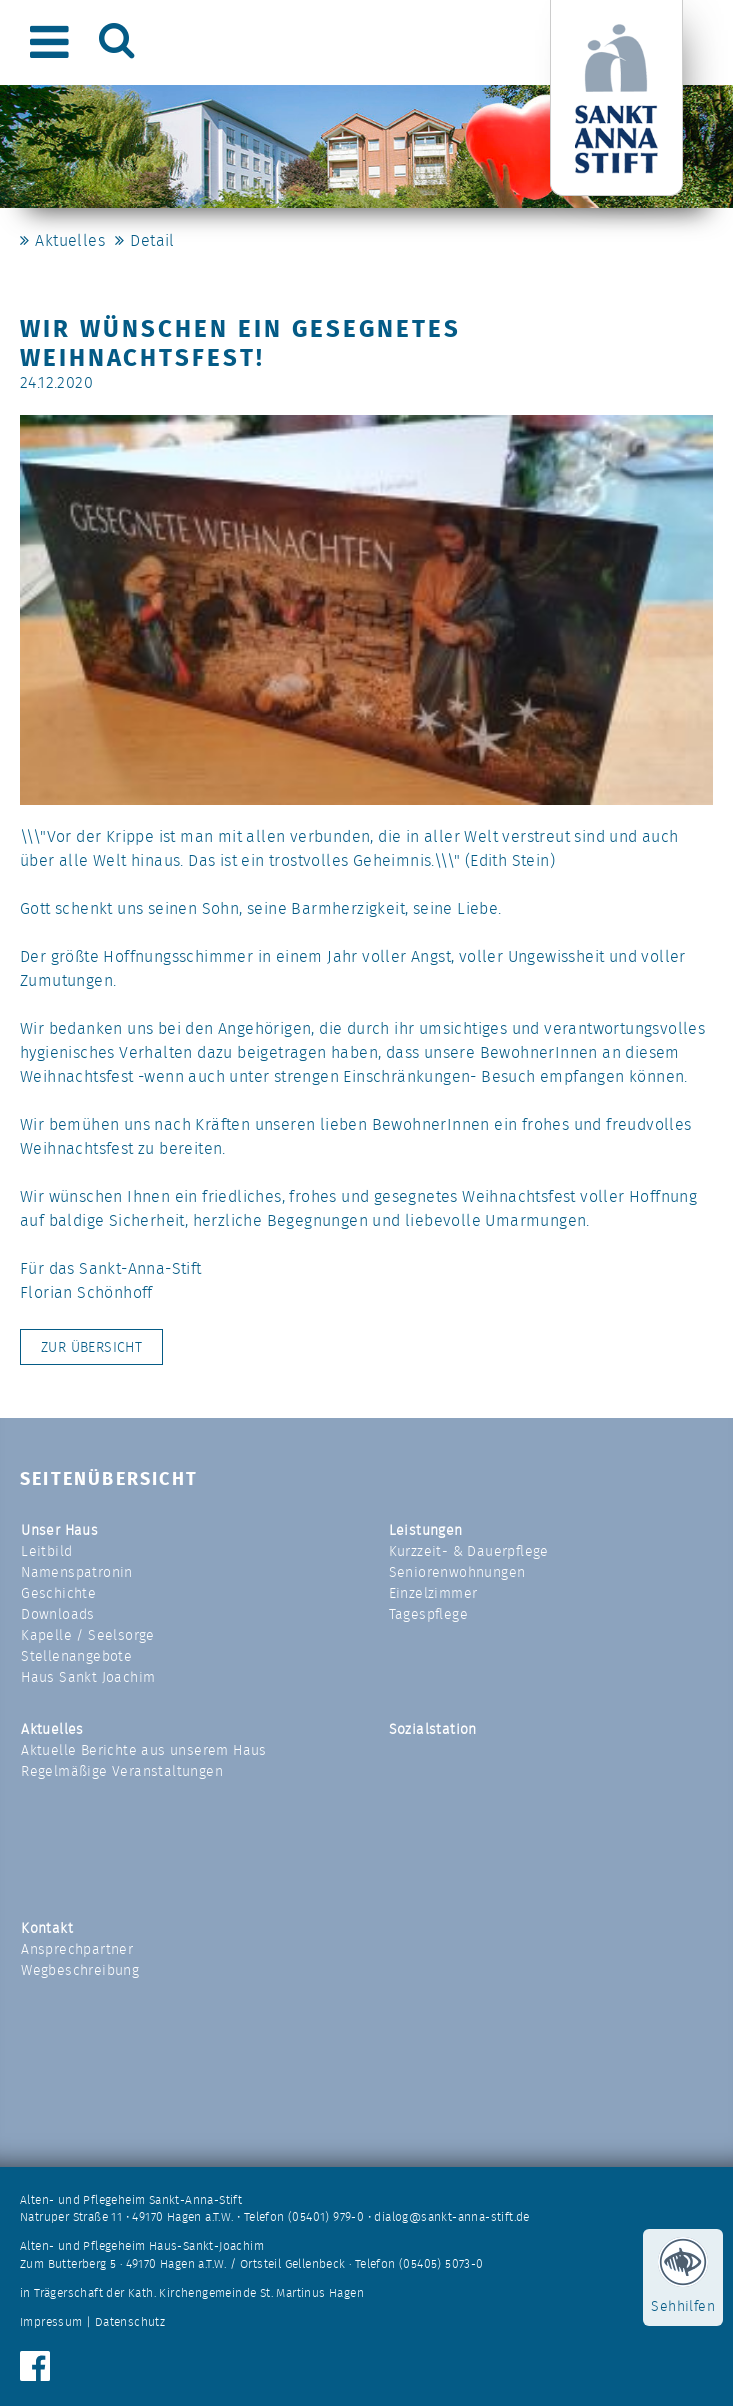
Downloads (58, 1614)
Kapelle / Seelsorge (88, 1635)
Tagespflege (428, 1614)
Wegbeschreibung (80, 1970)
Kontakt (47, 1928)
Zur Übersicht (91, 1347)
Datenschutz (130, 2322)
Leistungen (426, 1530)
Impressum (51, 2322)
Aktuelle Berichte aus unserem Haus (144, 1750)
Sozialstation (433, 1729)
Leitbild (46, 1551)
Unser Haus (59, 1530)
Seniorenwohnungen (457, 1572)
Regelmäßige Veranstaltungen (122, 1771)
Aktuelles (70, 240)
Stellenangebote (76, 1656)
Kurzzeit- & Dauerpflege (469, 1551)
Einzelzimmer (433, 1593)
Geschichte (58, 1593)
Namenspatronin (77, 1572)
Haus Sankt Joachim (88, 1677)
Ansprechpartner (77, 1949)
